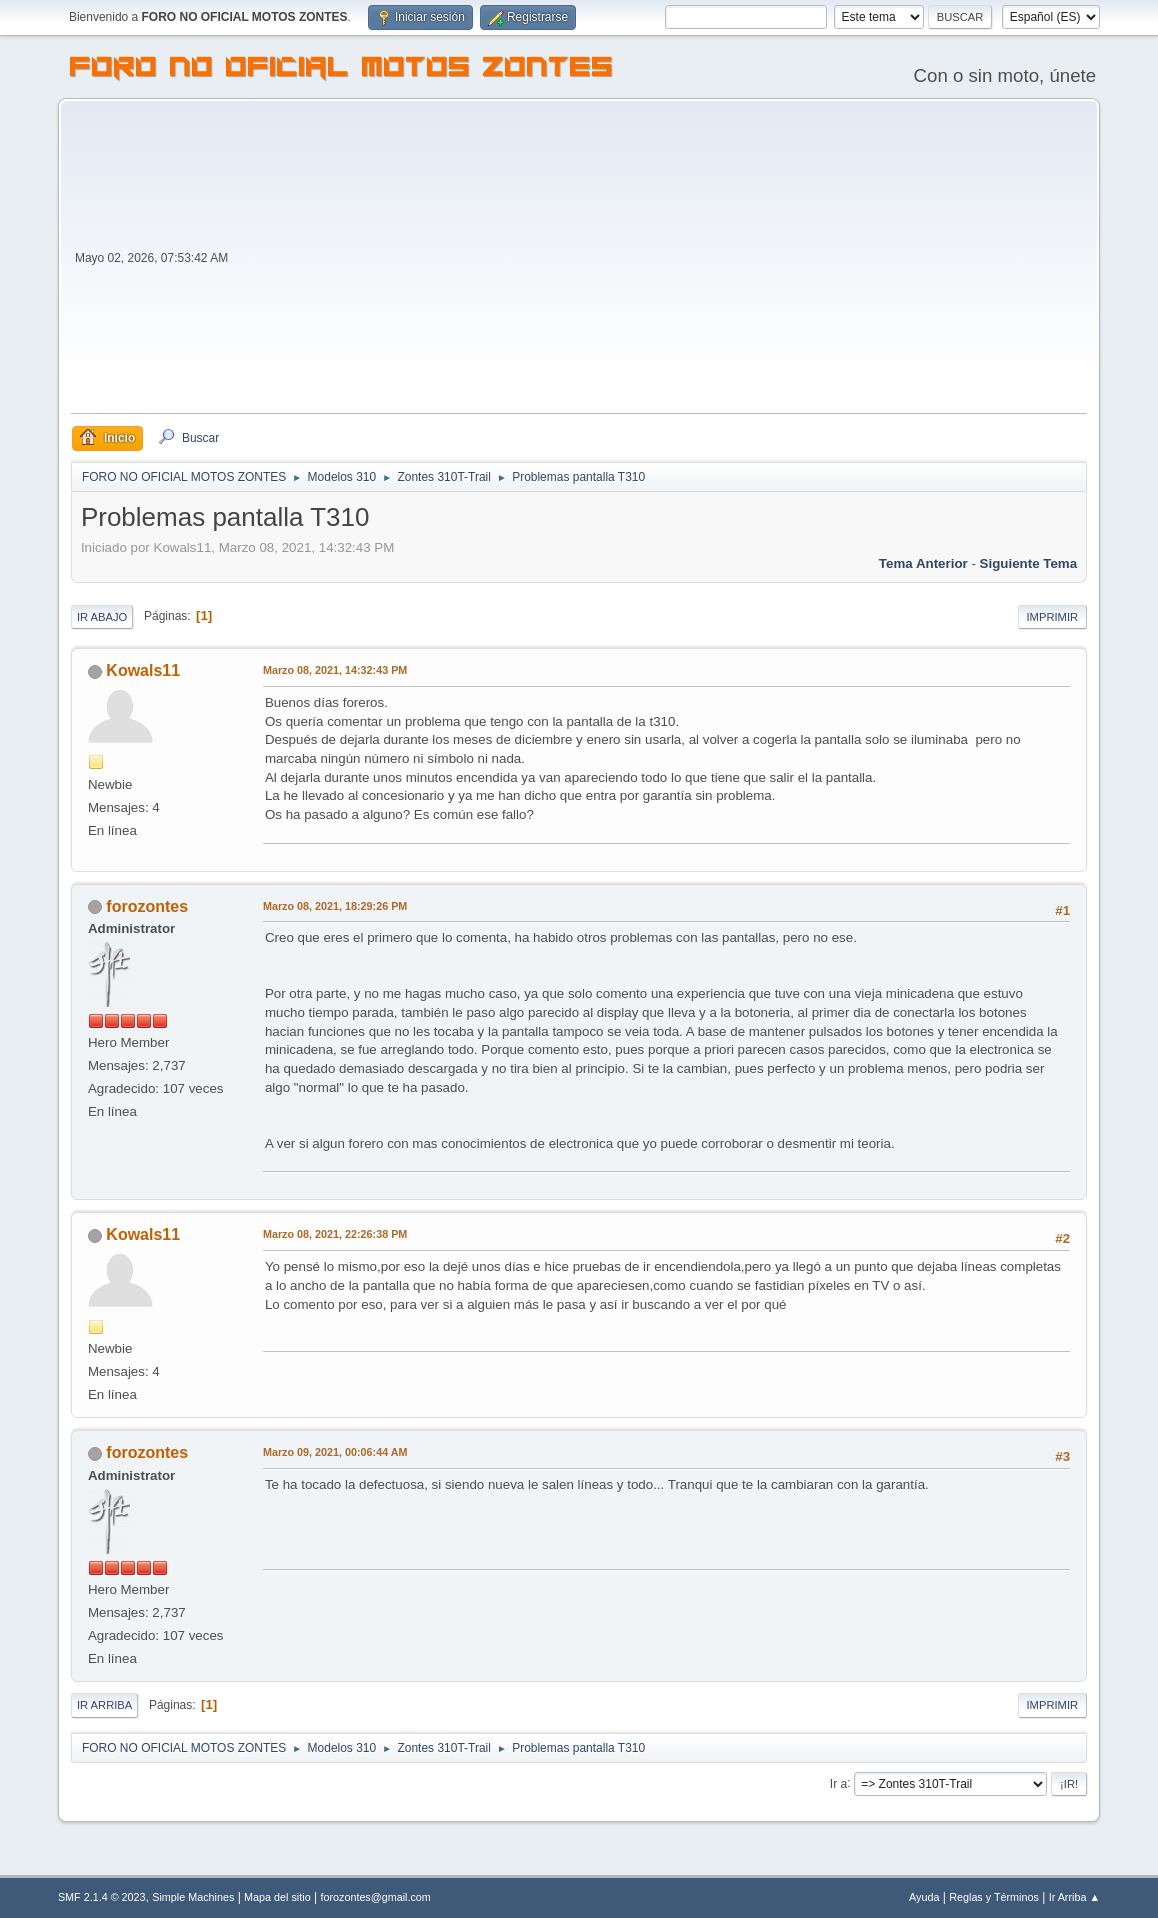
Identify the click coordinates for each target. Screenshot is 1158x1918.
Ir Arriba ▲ (1074, 1897)
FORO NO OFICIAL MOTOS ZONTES (342, 70)
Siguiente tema (1029, 563)
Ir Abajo (102, 617)
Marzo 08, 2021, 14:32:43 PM (335, 670)
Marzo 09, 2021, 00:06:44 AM (335, 1452)
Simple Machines (193, 1897)
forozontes (147, 906)
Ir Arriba (104, 1705)
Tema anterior (923, 563)
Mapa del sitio (277, 1897)
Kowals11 (143, 670)
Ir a (838, 1783)
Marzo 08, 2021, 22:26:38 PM (335, 1234)
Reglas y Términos (994, 1897)
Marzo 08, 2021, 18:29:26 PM (335, 906)
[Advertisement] (659, 263)
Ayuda (924, 1897)
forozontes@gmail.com (375, 1897)
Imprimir (1053, 617)
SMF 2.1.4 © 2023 (102, 1897)
